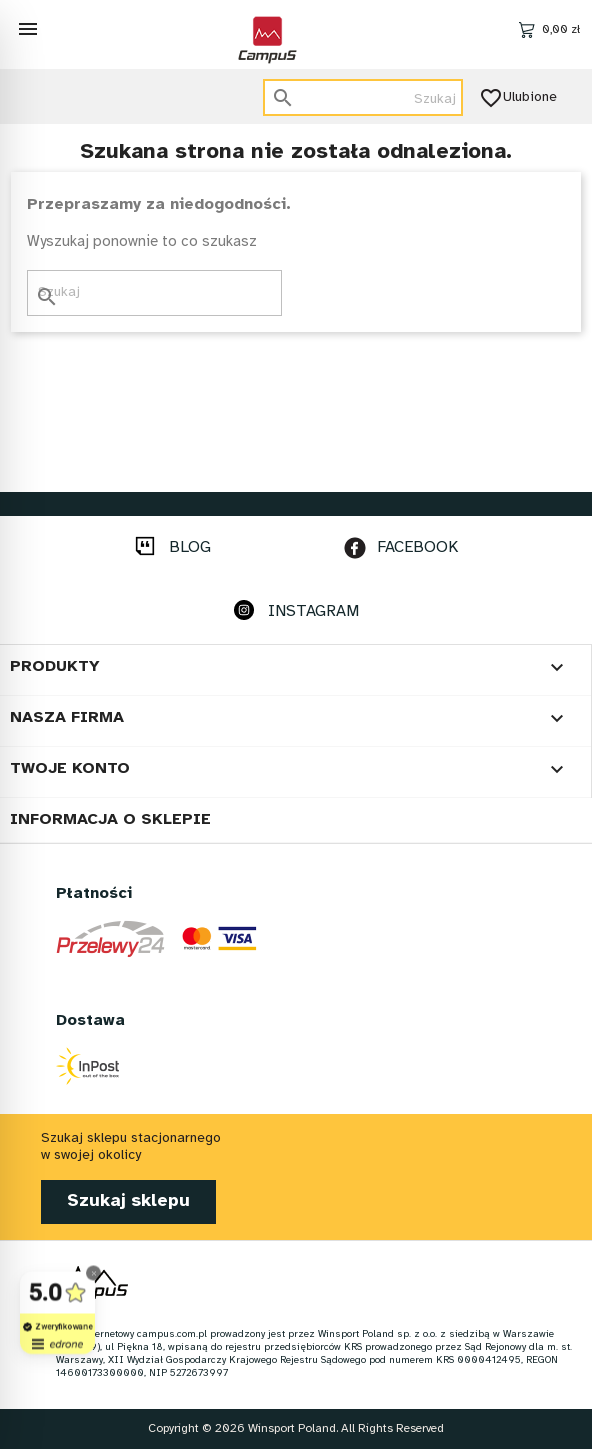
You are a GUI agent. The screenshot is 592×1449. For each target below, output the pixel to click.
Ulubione (520, 98)
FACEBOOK (417, 547)
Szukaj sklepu (128, 1201)
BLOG (190, 547)
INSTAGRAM (313, 611)
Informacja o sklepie (110, 819)
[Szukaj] (363, 97)
